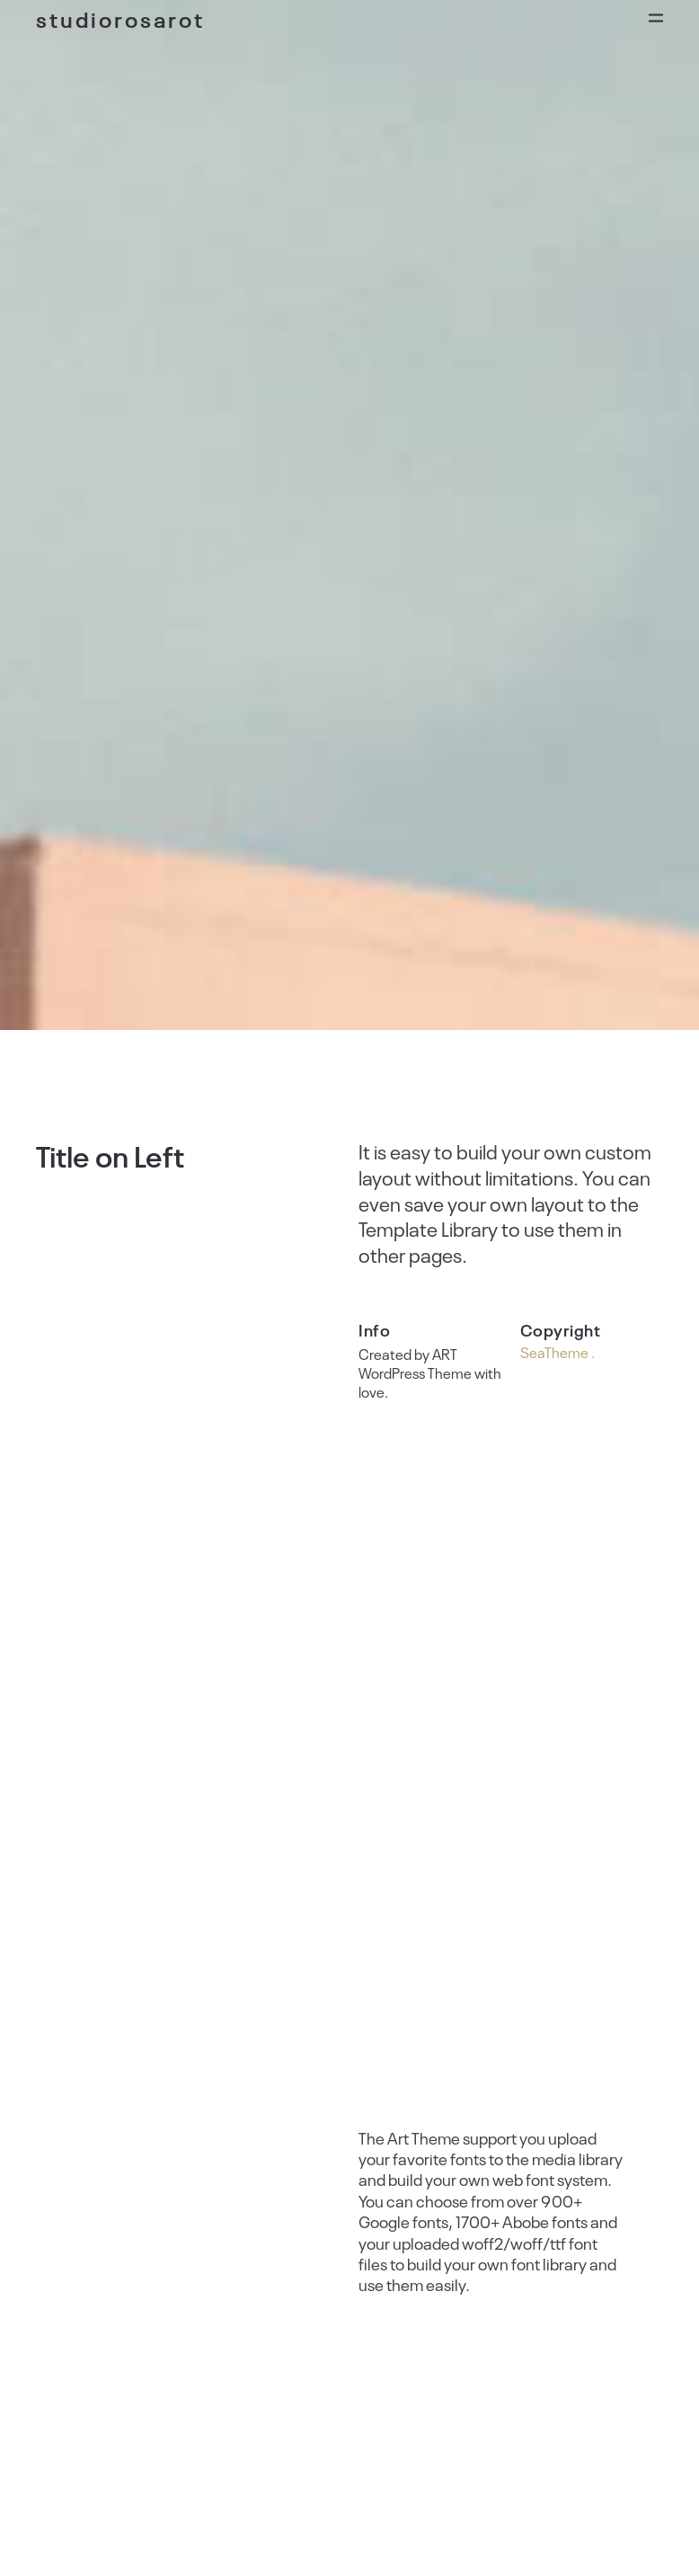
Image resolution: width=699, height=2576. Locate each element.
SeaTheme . (557, 1352)
